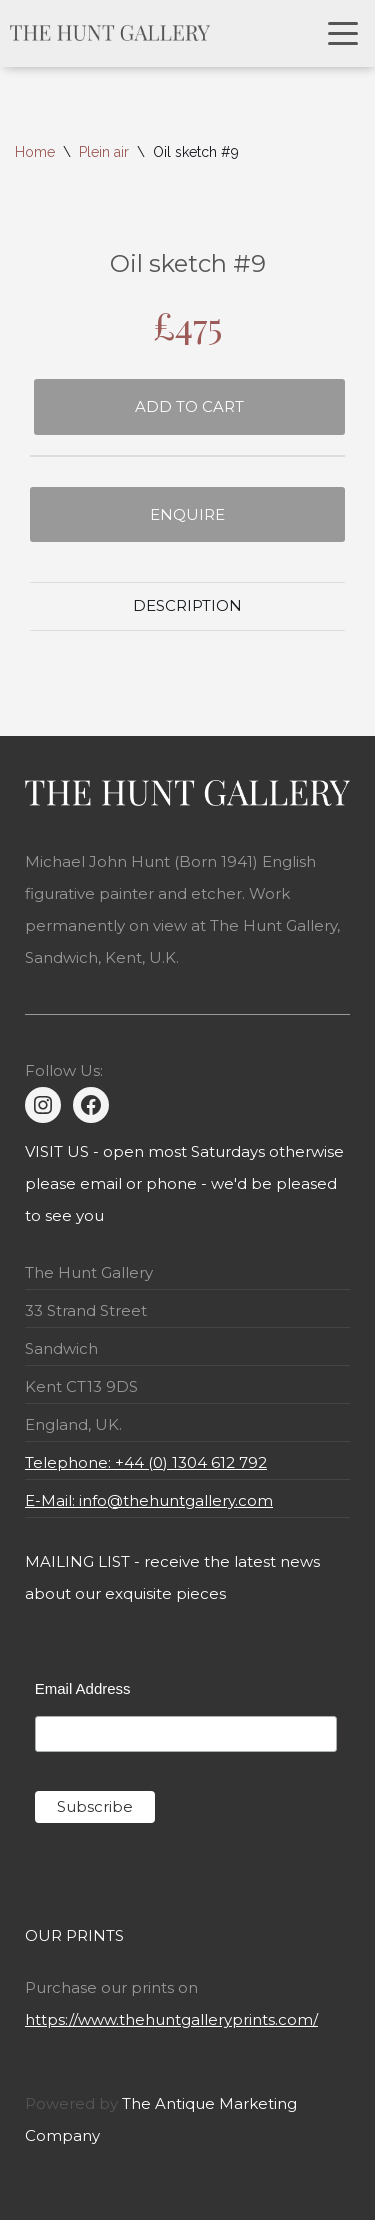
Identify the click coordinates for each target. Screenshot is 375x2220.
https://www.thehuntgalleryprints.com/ (171, 2019)
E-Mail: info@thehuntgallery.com (149, 1500)
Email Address (83, 1688)
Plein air (104, 152)
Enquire (187, 514)
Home (35, 152)
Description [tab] (187, 605)
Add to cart (189, 406)
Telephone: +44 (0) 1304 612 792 (146, 1462)
